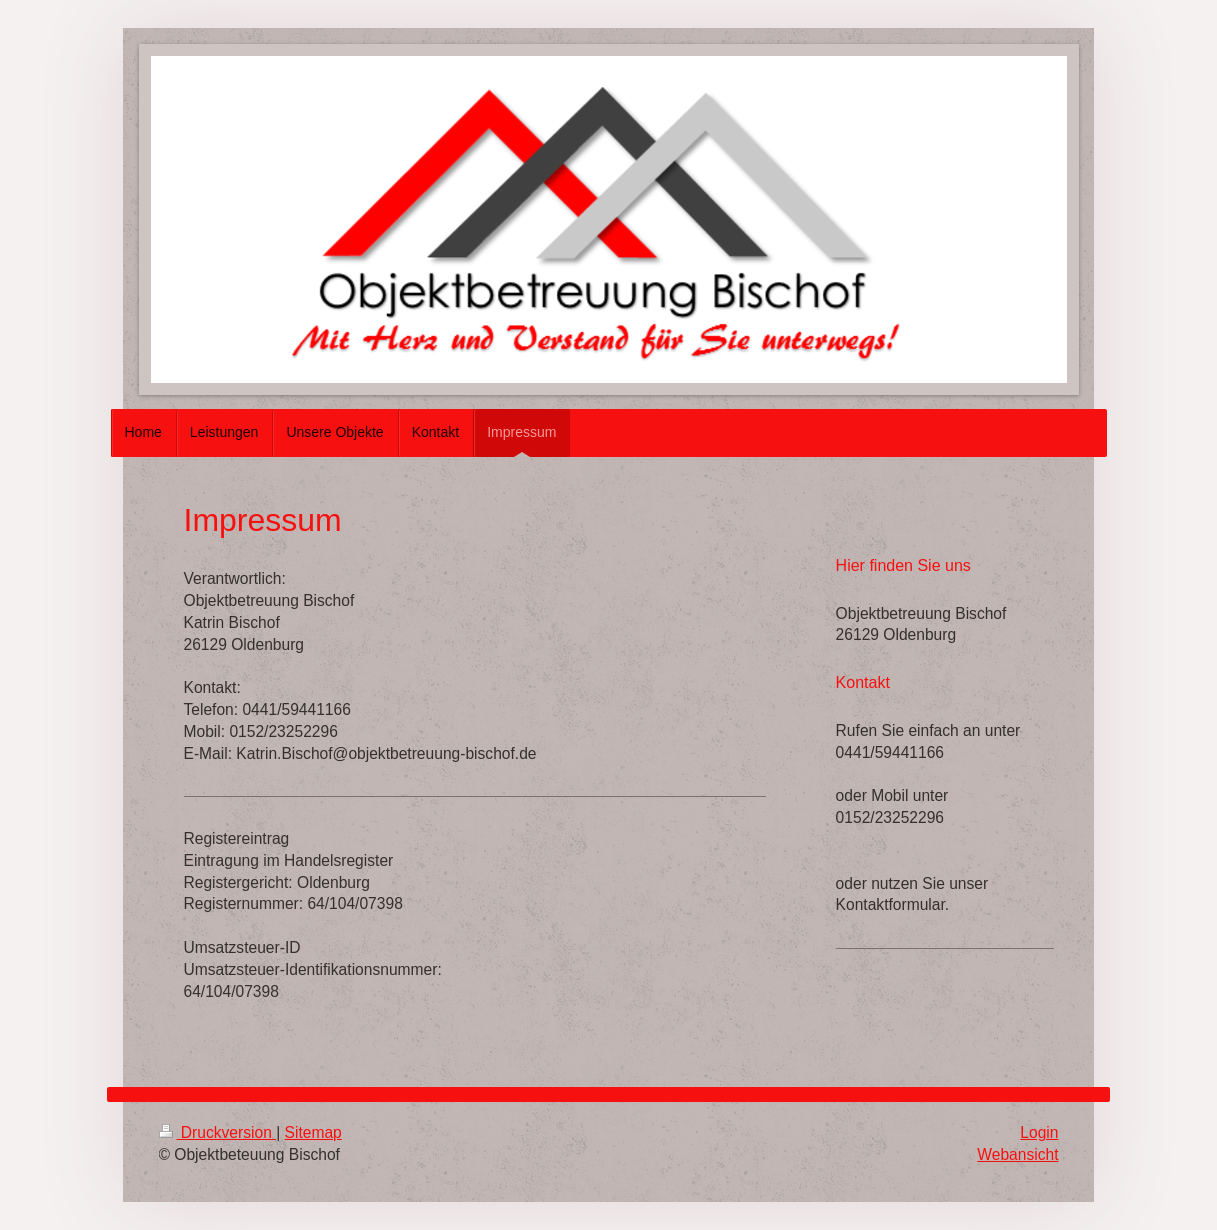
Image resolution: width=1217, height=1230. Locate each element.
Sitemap (313, 1132)
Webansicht (1017, 1154)
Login (1039, 1132)
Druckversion (218, 1132)
